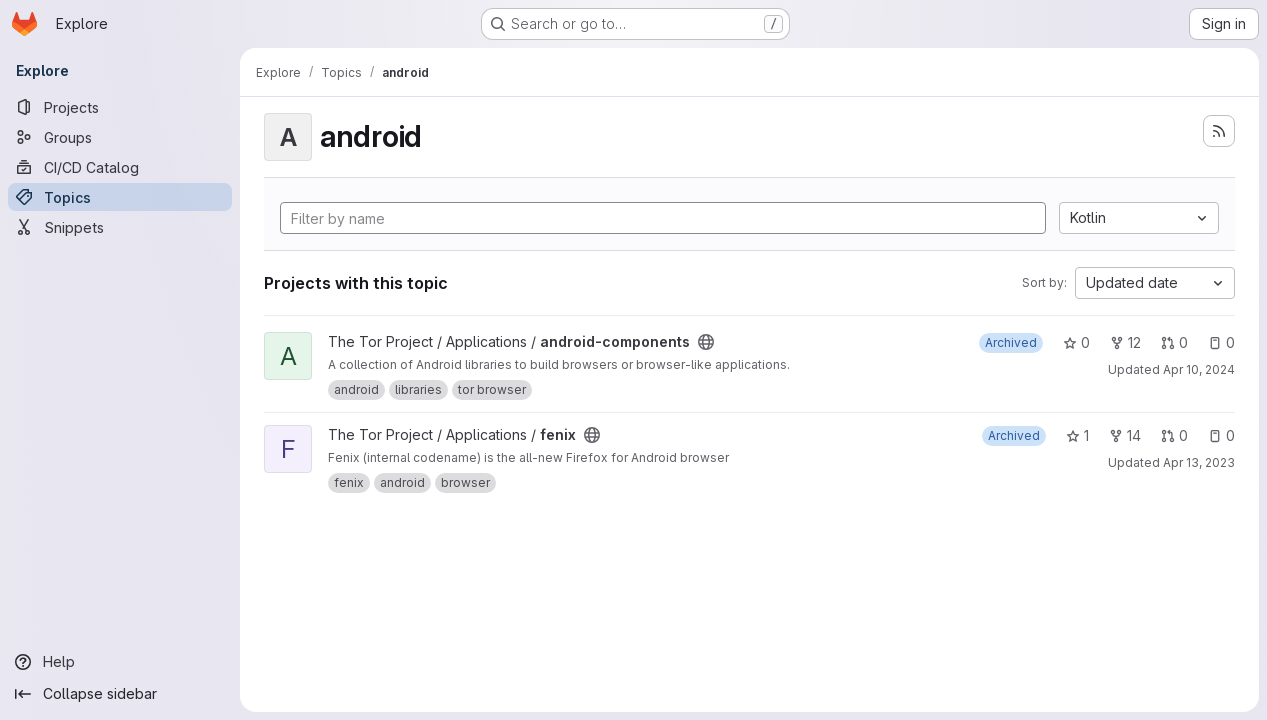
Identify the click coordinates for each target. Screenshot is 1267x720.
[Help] (120, 662)
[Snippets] (120, 227)
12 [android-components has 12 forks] (1125, 342)
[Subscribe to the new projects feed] (1219, 131)
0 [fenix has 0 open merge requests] (1174, 435)
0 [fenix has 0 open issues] (1221, 435)
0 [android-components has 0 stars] (1076, 342)
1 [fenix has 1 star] (1077, 435)
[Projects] (120, 107)
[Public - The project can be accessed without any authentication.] (706, 342)
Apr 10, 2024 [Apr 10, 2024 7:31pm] (1199, 369)
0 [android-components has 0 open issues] (1221, 342)
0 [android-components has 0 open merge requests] (1174, 342)
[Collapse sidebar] (120, 694)
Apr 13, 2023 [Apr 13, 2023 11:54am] (1199, 462)
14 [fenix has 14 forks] (1125, 435)
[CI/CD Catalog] (120, 167)
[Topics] (120, 197)
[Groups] (120, 137)
